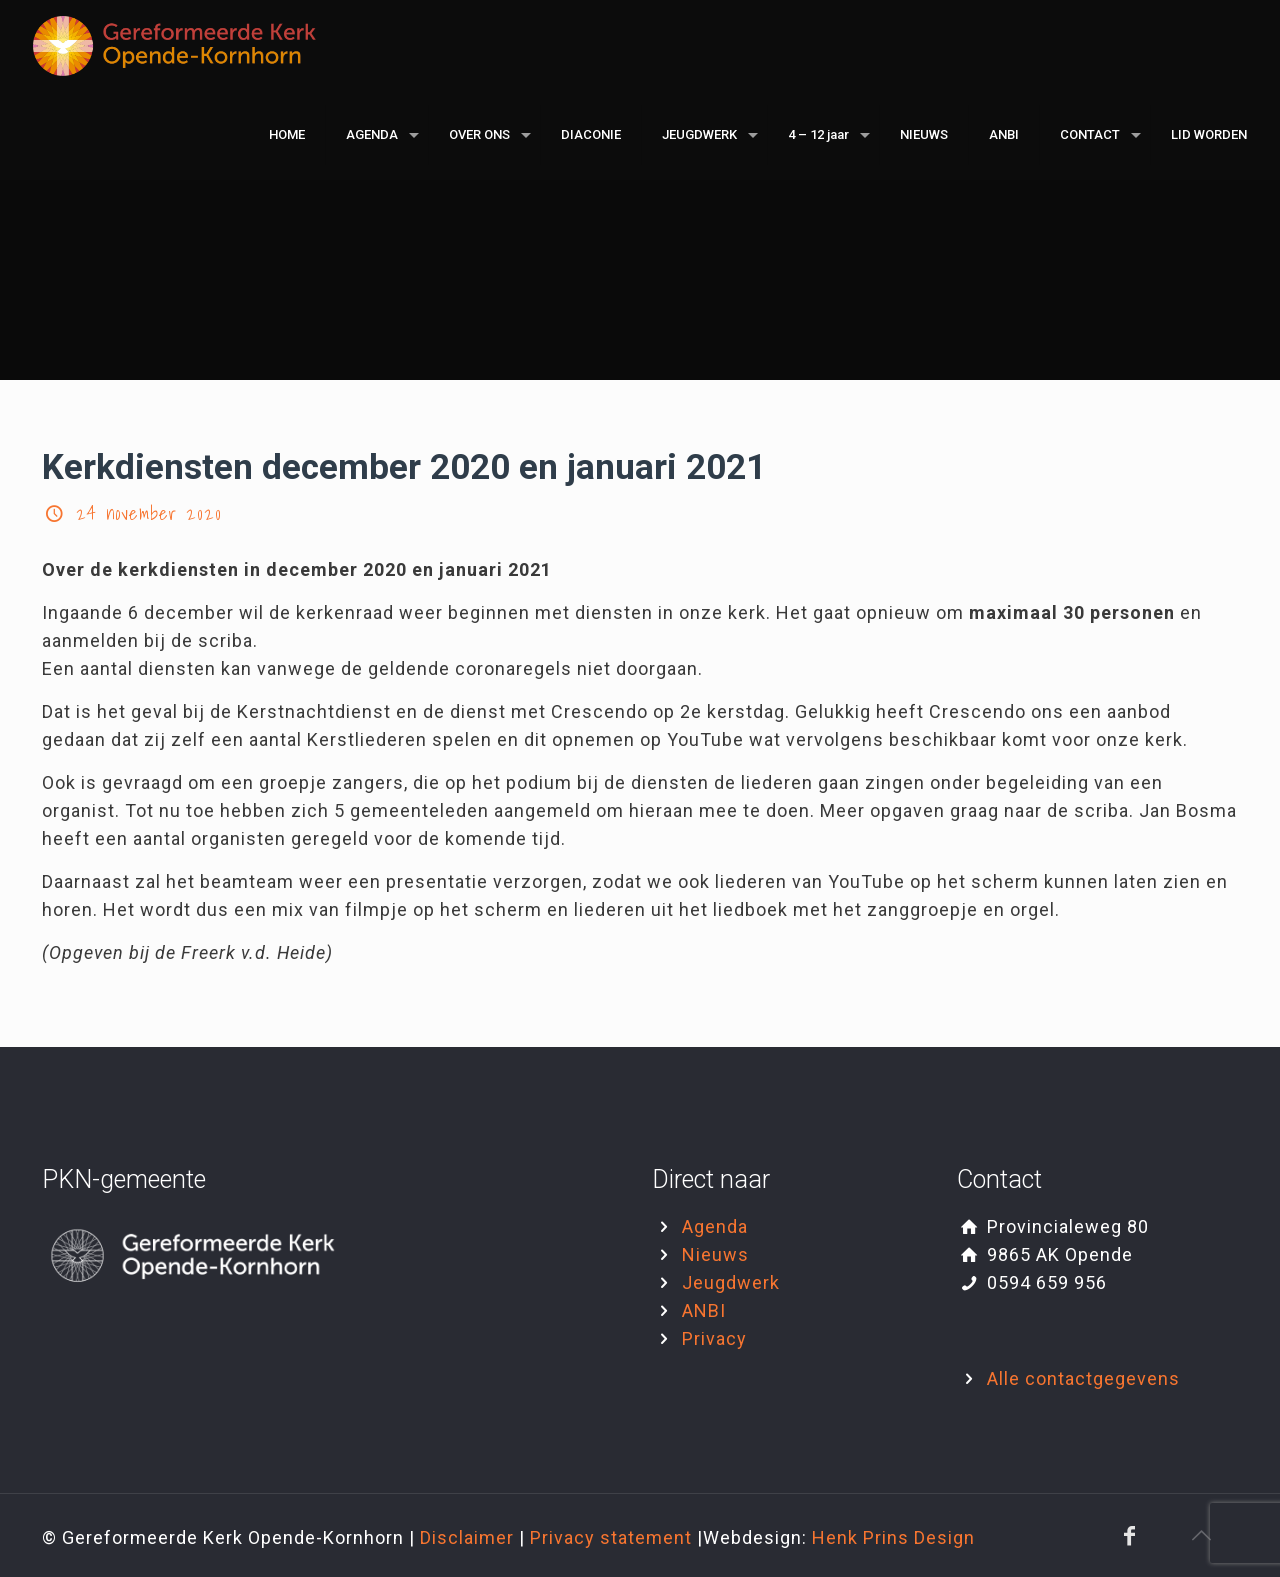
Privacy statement (613, 1537)
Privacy (714, 1338)
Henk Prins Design (893, 1537)
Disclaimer (469, 1537)
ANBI (704, 1310)
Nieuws (715, 1254)
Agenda (715, 1226)
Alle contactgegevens (1083, 1378)
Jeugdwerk (731, 1282)
